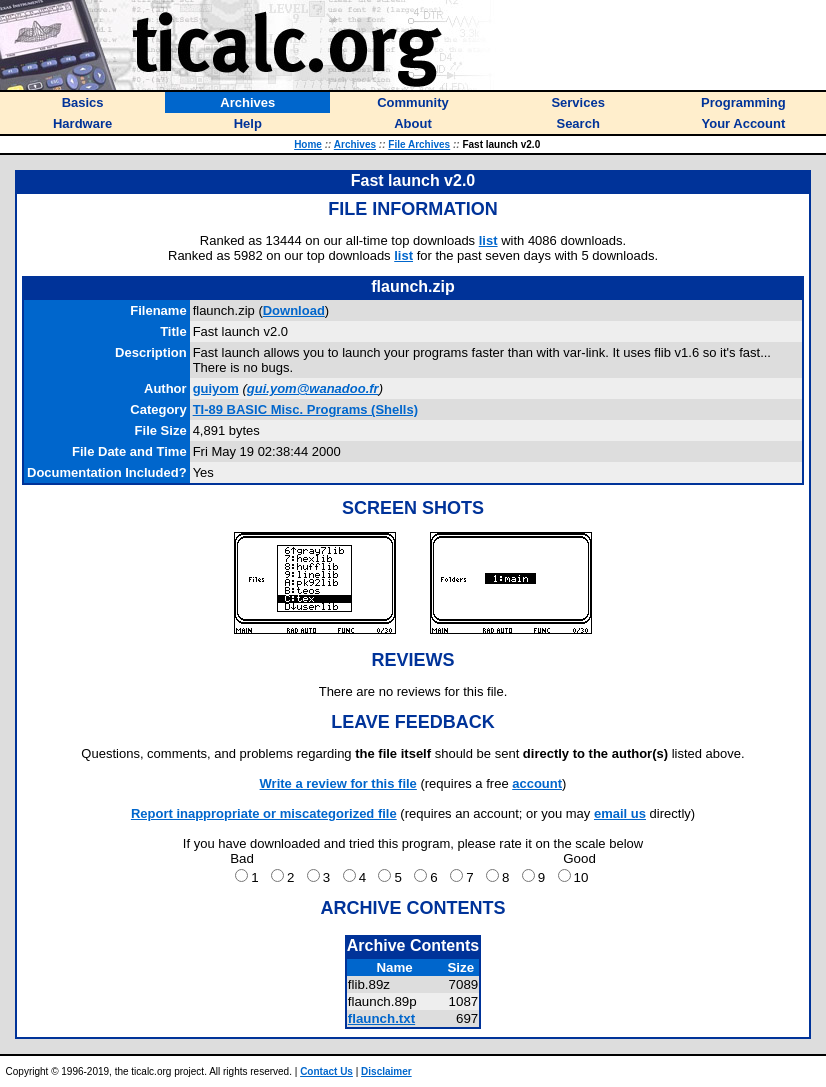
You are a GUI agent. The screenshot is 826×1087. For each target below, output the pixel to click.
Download (294, 310)
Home (308, 144)
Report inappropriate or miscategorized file (264, 813)
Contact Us (326, 1071)
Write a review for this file (338, 783)
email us (620, 813)
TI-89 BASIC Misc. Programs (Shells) (305, 409)
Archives (355, 144)
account (537, 783)
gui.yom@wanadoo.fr (313, 388)
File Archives (419, 144)
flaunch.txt (381, 1018)
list (488, 240)
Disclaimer (386, 1071)
